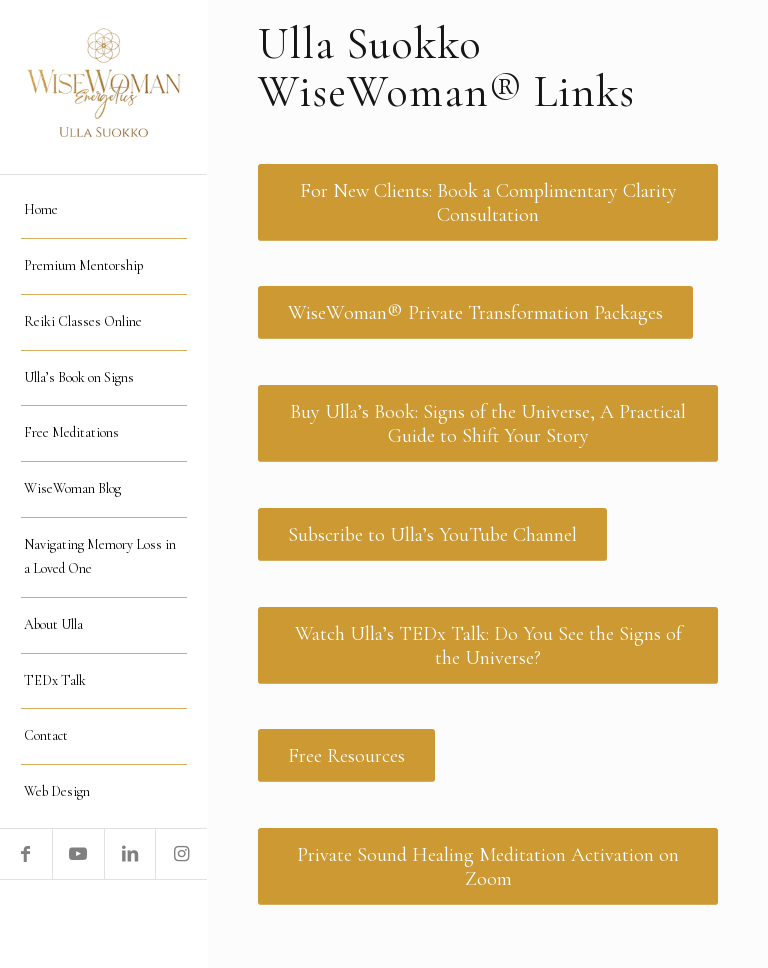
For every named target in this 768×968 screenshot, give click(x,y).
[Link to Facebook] (26, 854)
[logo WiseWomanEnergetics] (104, 87)
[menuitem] (104, 211)
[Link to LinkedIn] (130, 854)
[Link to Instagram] (181, 854)
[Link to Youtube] (78, 854)
